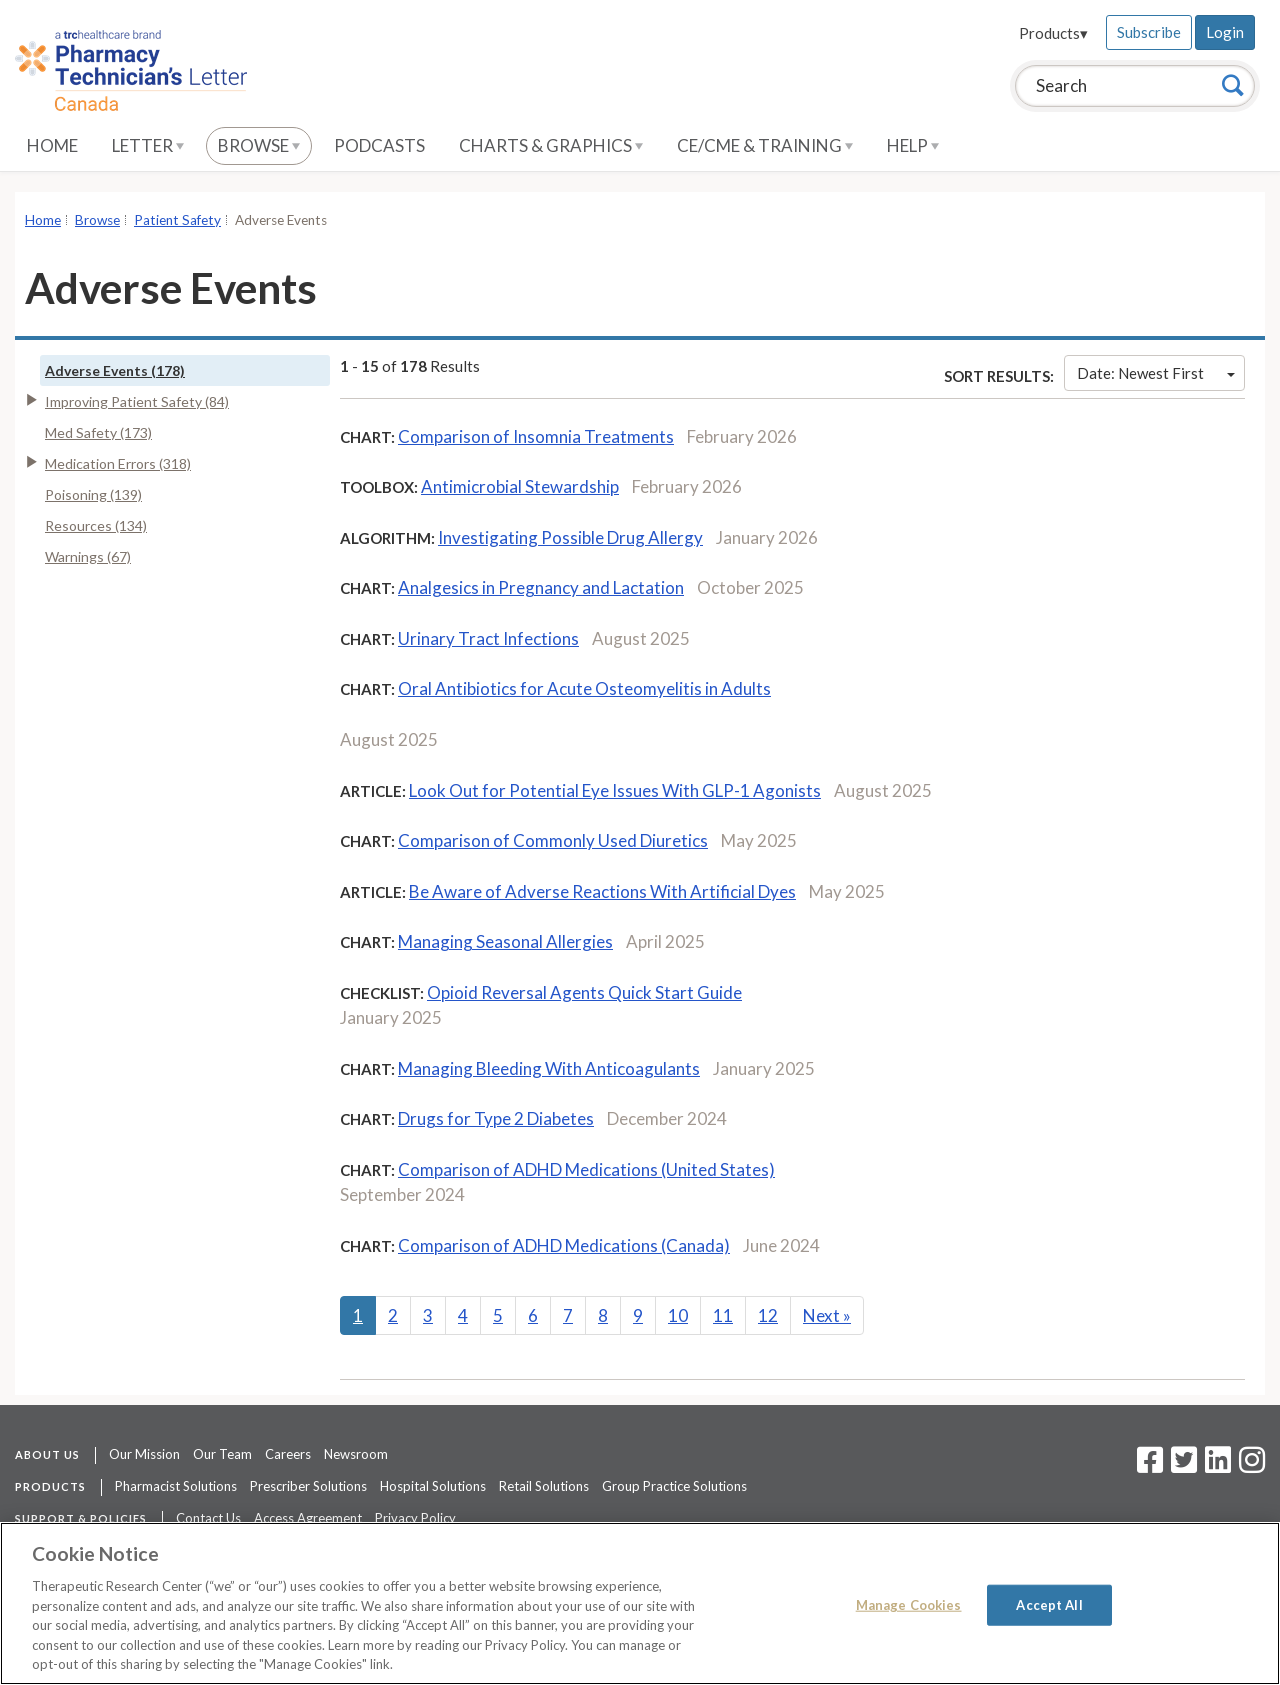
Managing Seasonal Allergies (505, 941)
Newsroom (356, 1454)
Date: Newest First (1156, 373)
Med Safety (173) (98, 432)
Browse (259, 145)
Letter (148, 145)
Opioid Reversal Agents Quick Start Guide (584, 992)
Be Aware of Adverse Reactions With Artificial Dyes (602, 891)
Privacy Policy (415, 1518)
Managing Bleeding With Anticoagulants (549, 1068)
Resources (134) (96, 525)
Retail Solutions (544, 1486)
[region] (640, 1603)
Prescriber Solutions (308, 1486)
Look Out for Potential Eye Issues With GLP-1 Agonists (615, 790)
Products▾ (1053, 33)
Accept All (1049, 1604)
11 (723, 1315)
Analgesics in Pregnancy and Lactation (541, 587)
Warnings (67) (88, 556)
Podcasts (379, 145)
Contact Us (208, 1518)
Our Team (222, 1454)
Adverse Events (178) (115, 370)
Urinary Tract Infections (488, 638)
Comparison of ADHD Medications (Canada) (564, 1245)
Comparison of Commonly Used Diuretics (553, 840)
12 (768, 1315)
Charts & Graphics (551, 145)
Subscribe (1149, 32)
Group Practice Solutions (674, 1486)
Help (913, 145)
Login (1225, 32)
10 (678, 1315)
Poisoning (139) (93, 494)
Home (52, 145)
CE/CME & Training (765, 145)
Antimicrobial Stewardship (520, 486)
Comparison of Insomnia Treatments (536, 436)
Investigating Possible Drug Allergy (570, 537)
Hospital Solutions (433, 1486)
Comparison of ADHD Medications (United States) (586, 1169)
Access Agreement (308, 1518)
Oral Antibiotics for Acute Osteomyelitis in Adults (584, 688)
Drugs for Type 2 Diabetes (496, 1118)
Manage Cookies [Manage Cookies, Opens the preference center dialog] (909, 1604)
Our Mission (144, 1454)
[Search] (1233, 85)
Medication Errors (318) (118, 463)
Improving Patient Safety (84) (137, 401)
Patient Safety (177, 220)
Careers (288, 1454)
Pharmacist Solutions (176, 1486)
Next (827, 1315)
